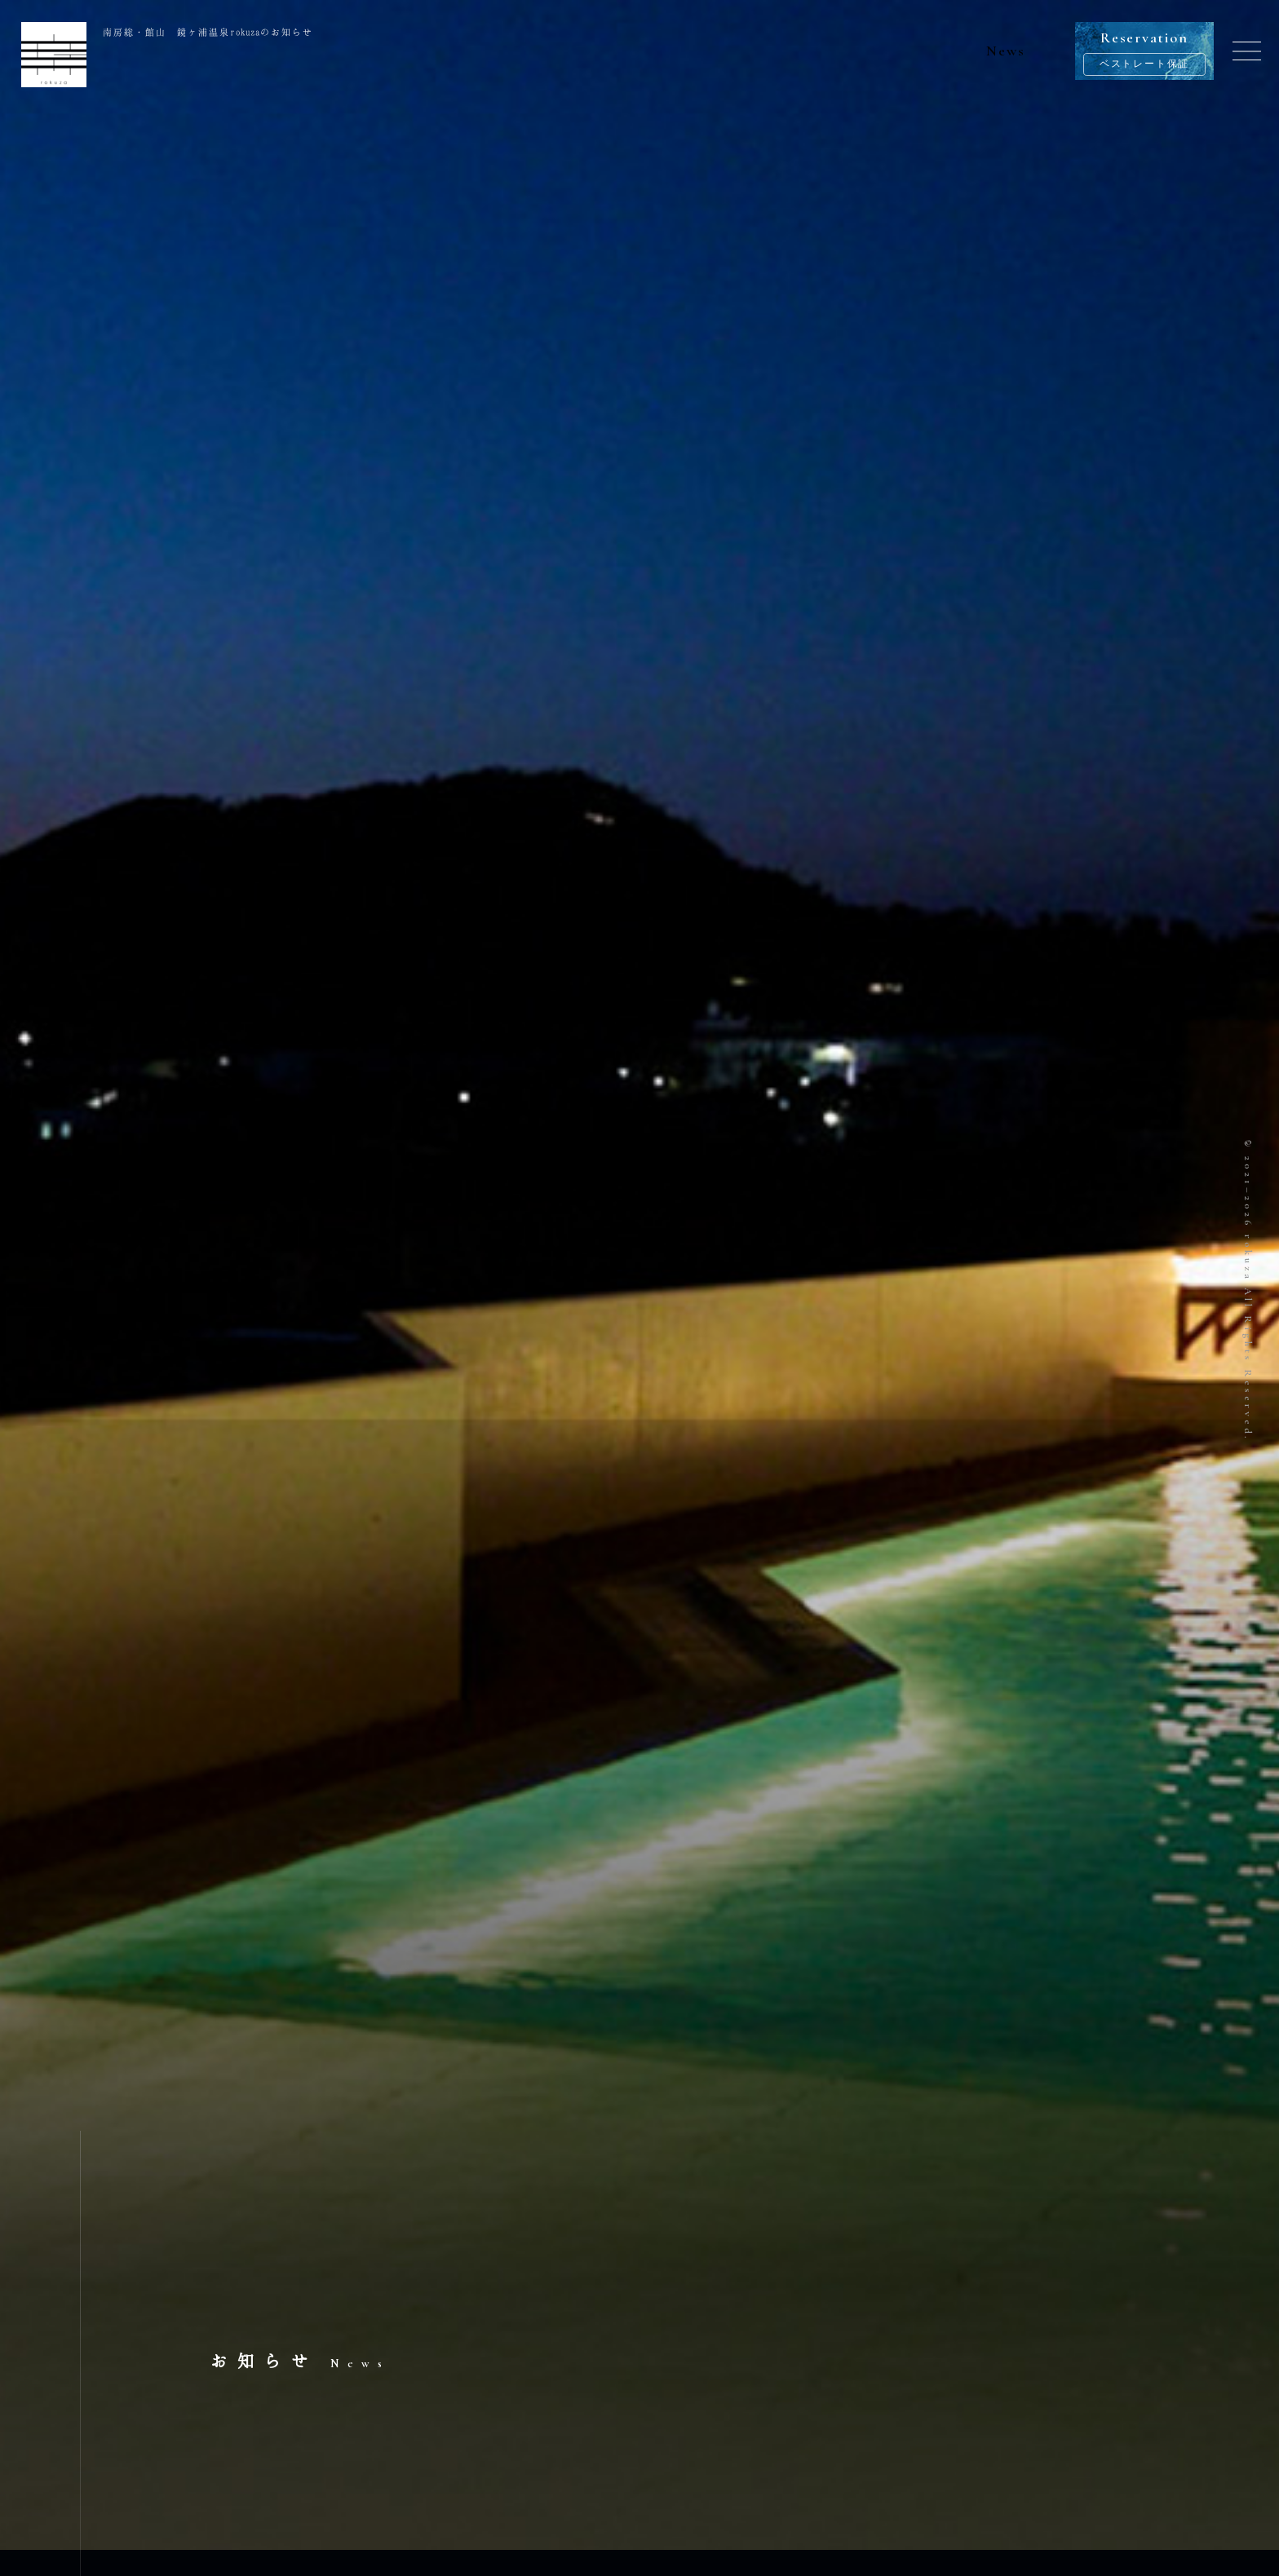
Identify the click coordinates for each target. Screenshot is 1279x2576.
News (1005, 51)
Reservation (1144, 52)
